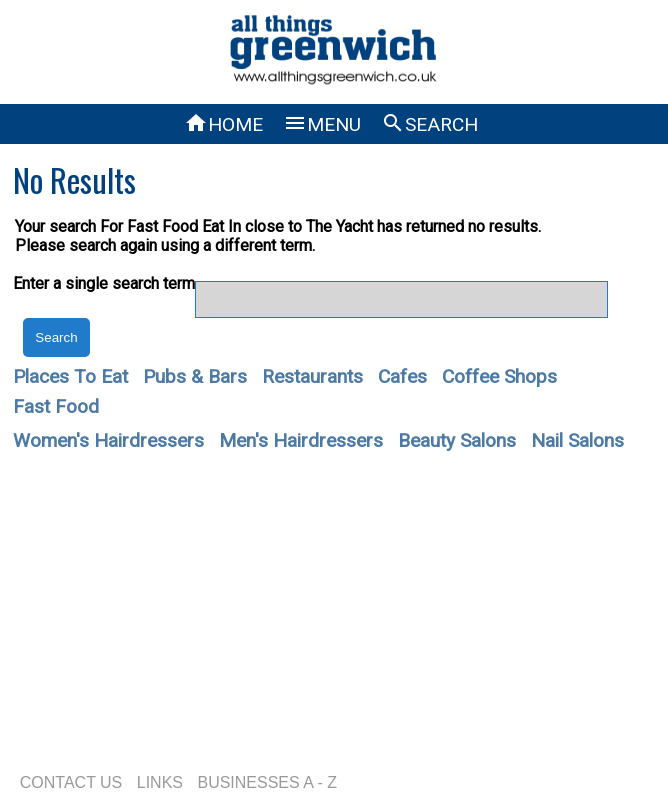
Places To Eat (70, 376)
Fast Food (56, 406)
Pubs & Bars (195, 376)
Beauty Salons (457, 440)
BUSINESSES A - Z (267, 782)
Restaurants (312, 376)
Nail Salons (577, 440)
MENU (322, 124)
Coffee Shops (499, 376)
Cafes (402, 376)
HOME (223, 124)
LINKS (160, 782)
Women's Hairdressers (108, 440)
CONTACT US (71, 782)
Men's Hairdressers (301, 440)
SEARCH (429, 124)
